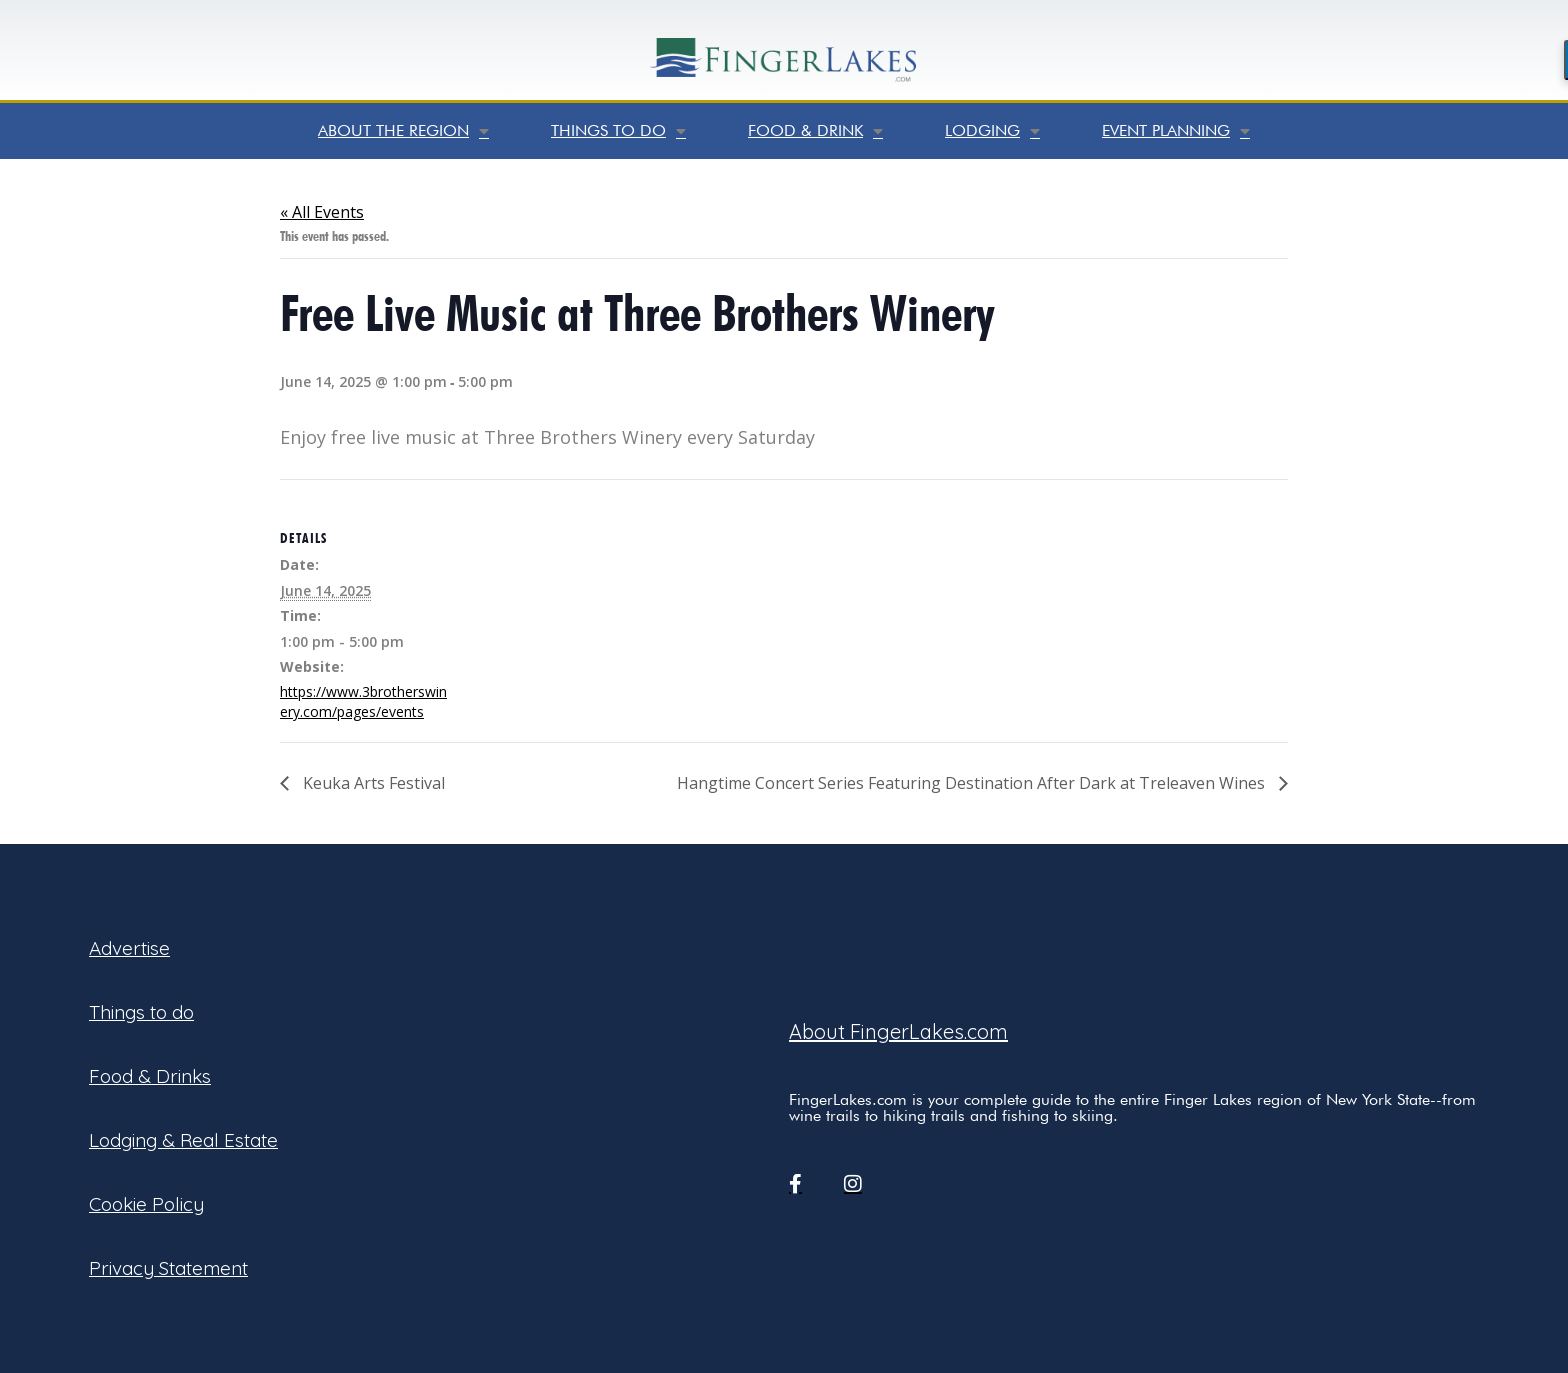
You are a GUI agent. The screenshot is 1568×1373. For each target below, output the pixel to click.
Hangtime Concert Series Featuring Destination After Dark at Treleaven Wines (973, 783)
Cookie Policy (146, 1204)
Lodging (992, 131)
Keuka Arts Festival (372, 783)
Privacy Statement (168, 1268)
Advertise (129, 948)
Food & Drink (815, 131)
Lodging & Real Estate (183, 1140)
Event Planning (1176, 131)
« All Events (322, 212)
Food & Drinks (150, 1076)
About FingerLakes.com (898, 1031)
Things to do (618, 131)
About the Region (403, 131)
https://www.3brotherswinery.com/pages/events (363, 701)
